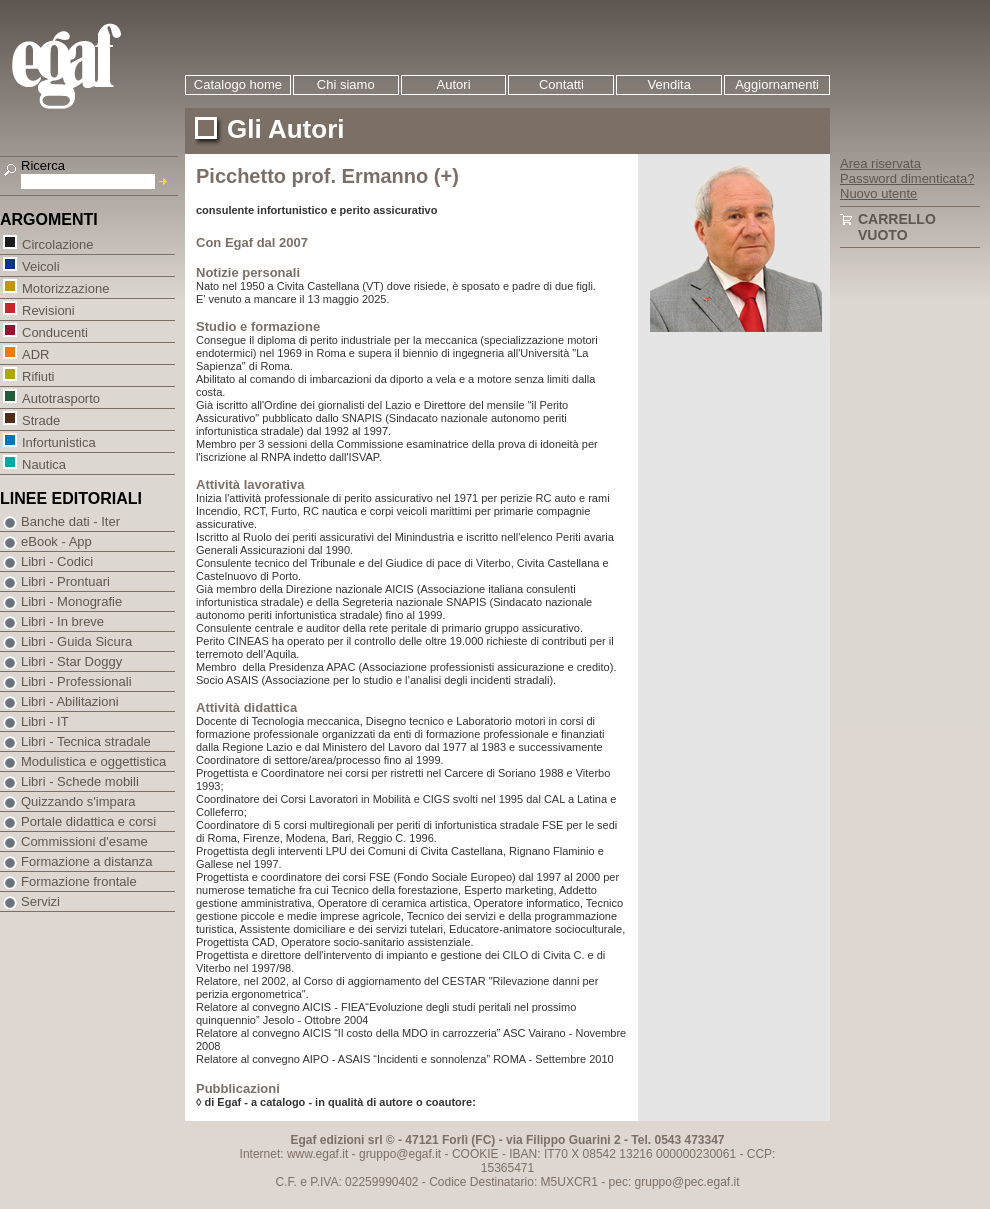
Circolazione (57, 243)
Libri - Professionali (76, 681)
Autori (454, 84)
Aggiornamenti (777, 84)
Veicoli (40, 265)
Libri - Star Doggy (71, 661)
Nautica (43, 463)
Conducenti (54, 331)
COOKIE (475, 1154)
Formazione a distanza (87, 861)
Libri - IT (45, 721)
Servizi (40, 901)
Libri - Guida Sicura (76, 641)
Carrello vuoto (897, 227)
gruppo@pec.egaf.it (687, 1182)
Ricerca (43, 165)
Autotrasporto (60, 397)
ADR (35, 353)
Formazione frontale (79, 881)
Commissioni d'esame (84, 841)
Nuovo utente (878, 193)
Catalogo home (238, 84)
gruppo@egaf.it (400, 1154)
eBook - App (56, 541)
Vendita (669, 84)
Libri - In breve (62, 621)
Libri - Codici (57, 561)
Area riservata (880, 163)
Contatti (561, 84)
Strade (40, 419)
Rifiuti (38, 375)
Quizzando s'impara (78, 801)
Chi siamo (346, 84)
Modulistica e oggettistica (93, 761)
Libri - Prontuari (65, 581)
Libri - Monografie (71, 601)
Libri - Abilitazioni (70, 701)
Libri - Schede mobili (80, 781)
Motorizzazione (65, 287)
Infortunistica (58, 441)
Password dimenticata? (907, 178)
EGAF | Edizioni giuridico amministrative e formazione (91, 68)
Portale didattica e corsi (88, 821)
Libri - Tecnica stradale (86, 741)
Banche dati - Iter (70, 521)
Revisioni (48, 309)
